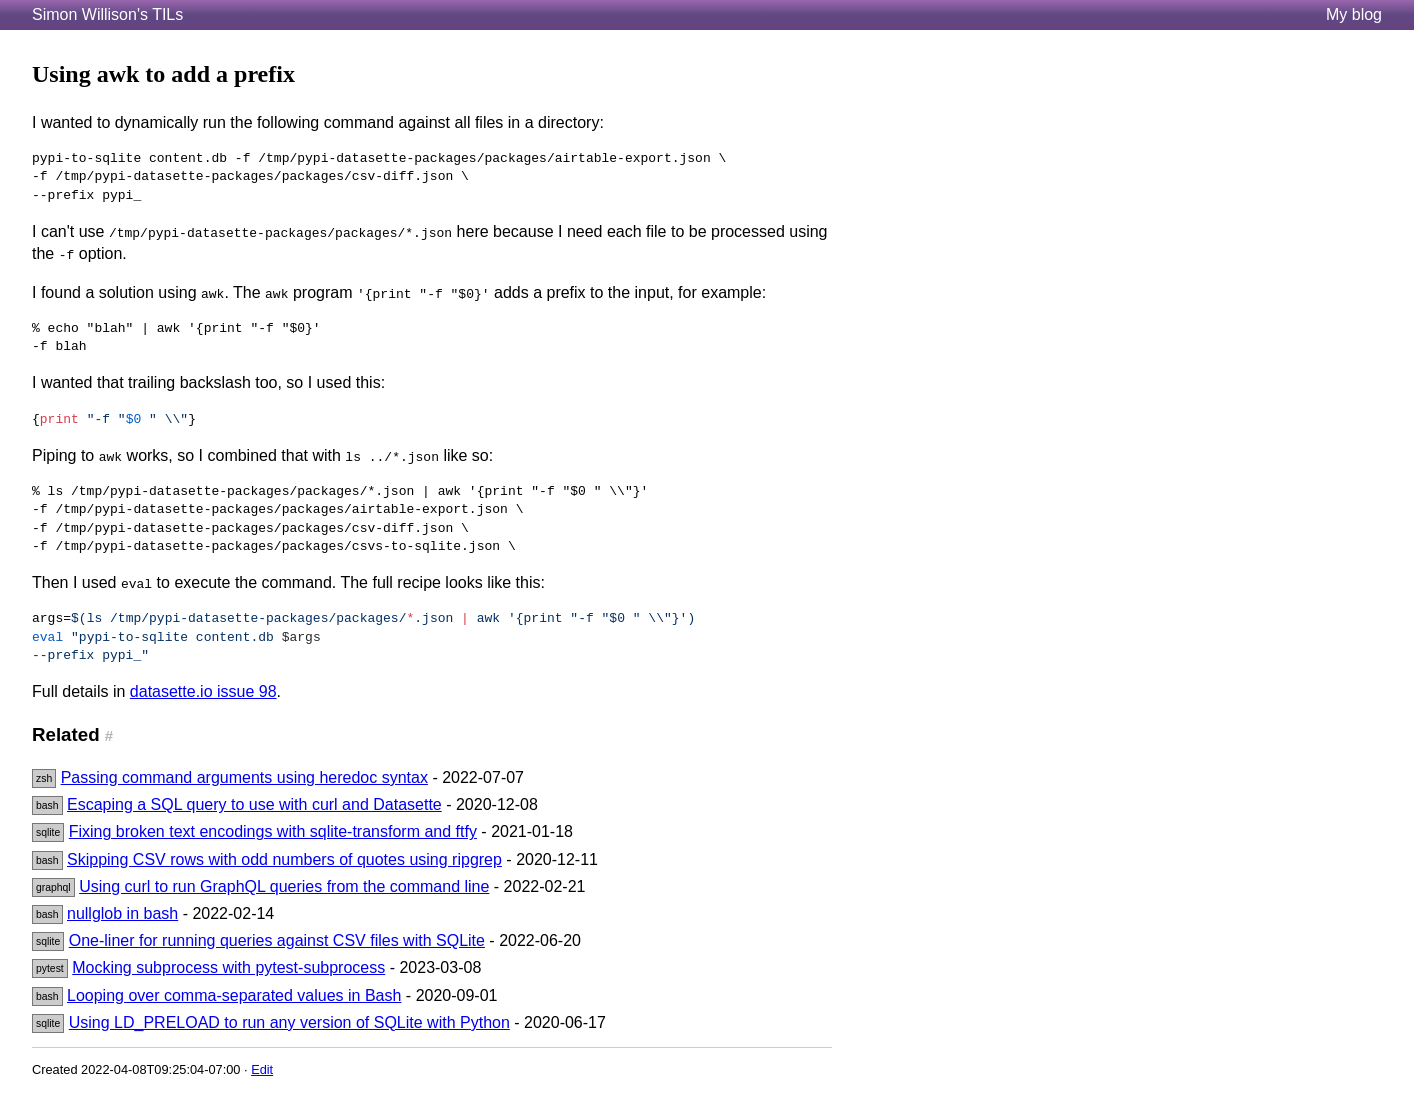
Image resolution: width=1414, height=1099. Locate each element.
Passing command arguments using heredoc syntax (244, 777)
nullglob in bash (122, 913)
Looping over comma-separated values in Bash (234, 995)
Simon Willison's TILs (107, 14)
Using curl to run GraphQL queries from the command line (284, 886)
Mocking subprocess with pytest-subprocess (228, 967)
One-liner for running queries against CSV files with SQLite (277, 940)
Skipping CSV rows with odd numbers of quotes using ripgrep (284, 859)
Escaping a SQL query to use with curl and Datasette (254, 804)
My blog (1354, 14)
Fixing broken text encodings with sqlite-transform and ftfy (273, 831)
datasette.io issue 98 (203, 691)
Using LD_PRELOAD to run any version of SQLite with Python (289, 1022)
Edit (262, 1069)
